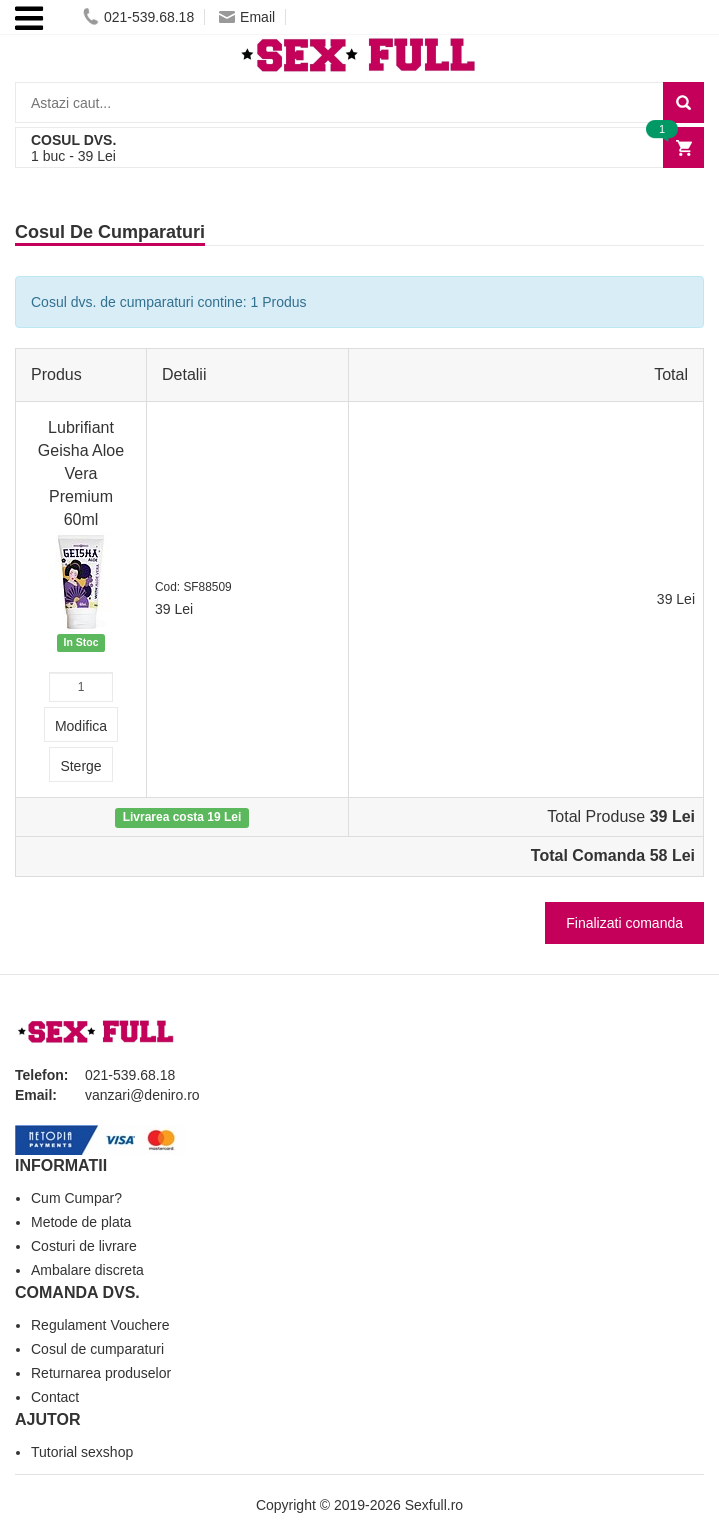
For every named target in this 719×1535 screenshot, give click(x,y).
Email (247, 17)
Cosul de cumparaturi (97, 1349)
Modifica (81, 726)
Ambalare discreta (87, 1270)
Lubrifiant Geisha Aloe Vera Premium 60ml (81, 473)
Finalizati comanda (624, 923)
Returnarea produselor (101, 1373)
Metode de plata (81, 1222)
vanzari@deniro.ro (142, 1095)
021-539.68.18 (138, 17)
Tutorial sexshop (82, 1452)
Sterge (80, 766)
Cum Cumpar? (76, 1198)
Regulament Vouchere (100, 1325)
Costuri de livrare (84, 1246)
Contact (55, 1397)
